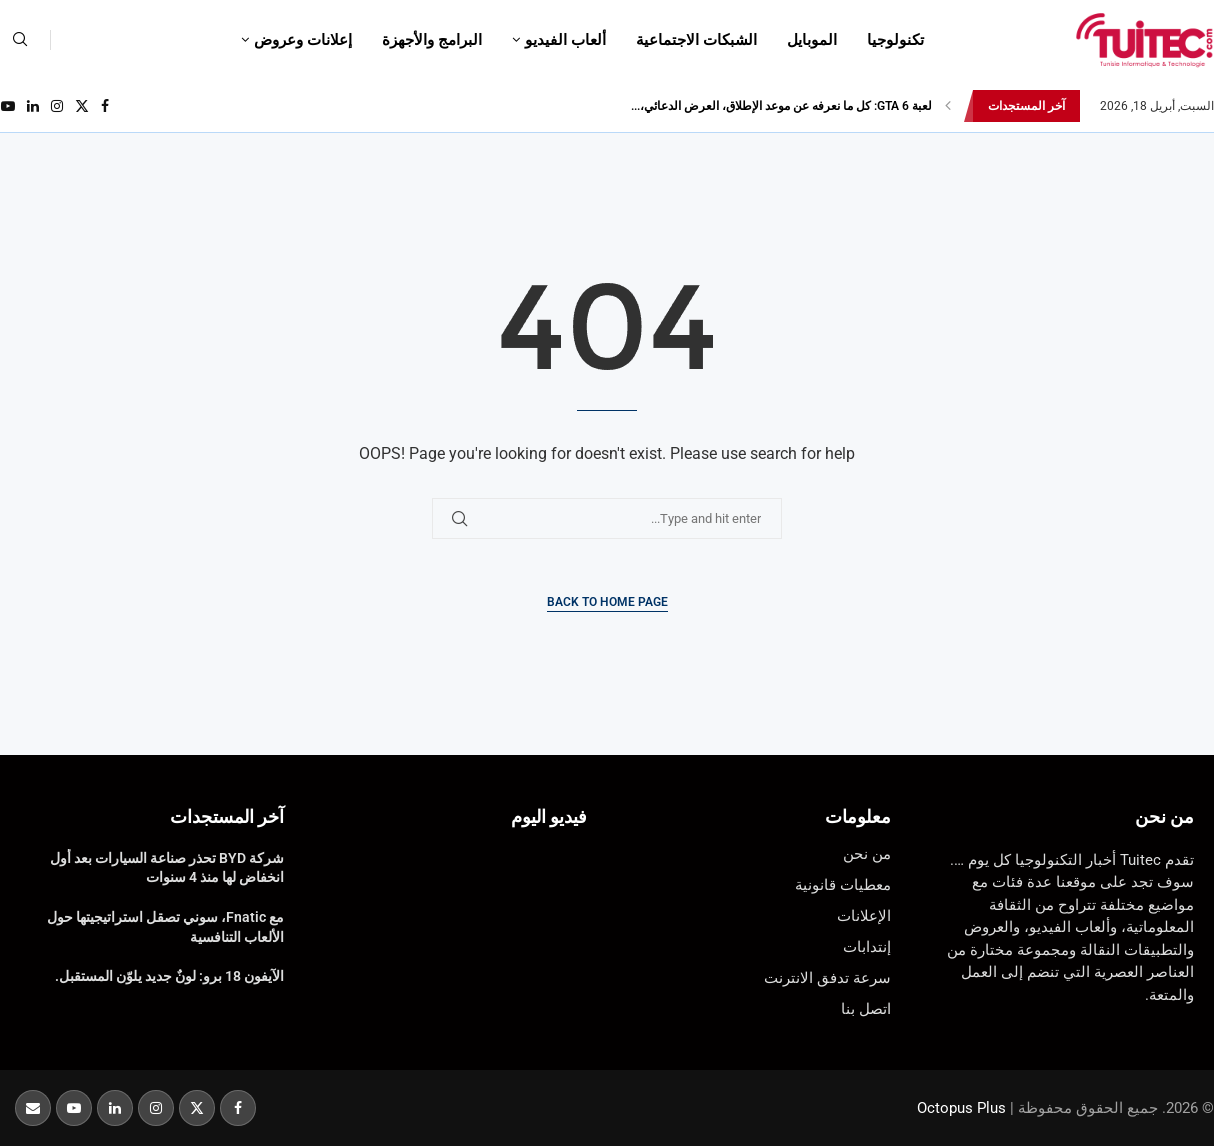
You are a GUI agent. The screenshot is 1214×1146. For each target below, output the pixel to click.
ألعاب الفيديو (565, 40)
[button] (948, 106)
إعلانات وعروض (303, 40)
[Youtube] (8, 106)
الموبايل (812, 40)
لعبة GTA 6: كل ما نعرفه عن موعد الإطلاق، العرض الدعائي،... (781, 106)
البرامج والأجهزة (432, 40)
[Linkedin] (33, 106)
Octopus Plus (961, 1108)
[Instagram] (57, 106)
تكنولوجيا (895, 40)
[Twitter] (82, 106)
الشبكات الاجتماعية (696, 40)
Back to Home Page (607, 602)
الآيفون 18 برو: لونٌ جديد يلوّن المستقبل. (169, 976)
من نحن (1164, 816)
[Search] (20, 40)
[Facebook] (105, 106)
